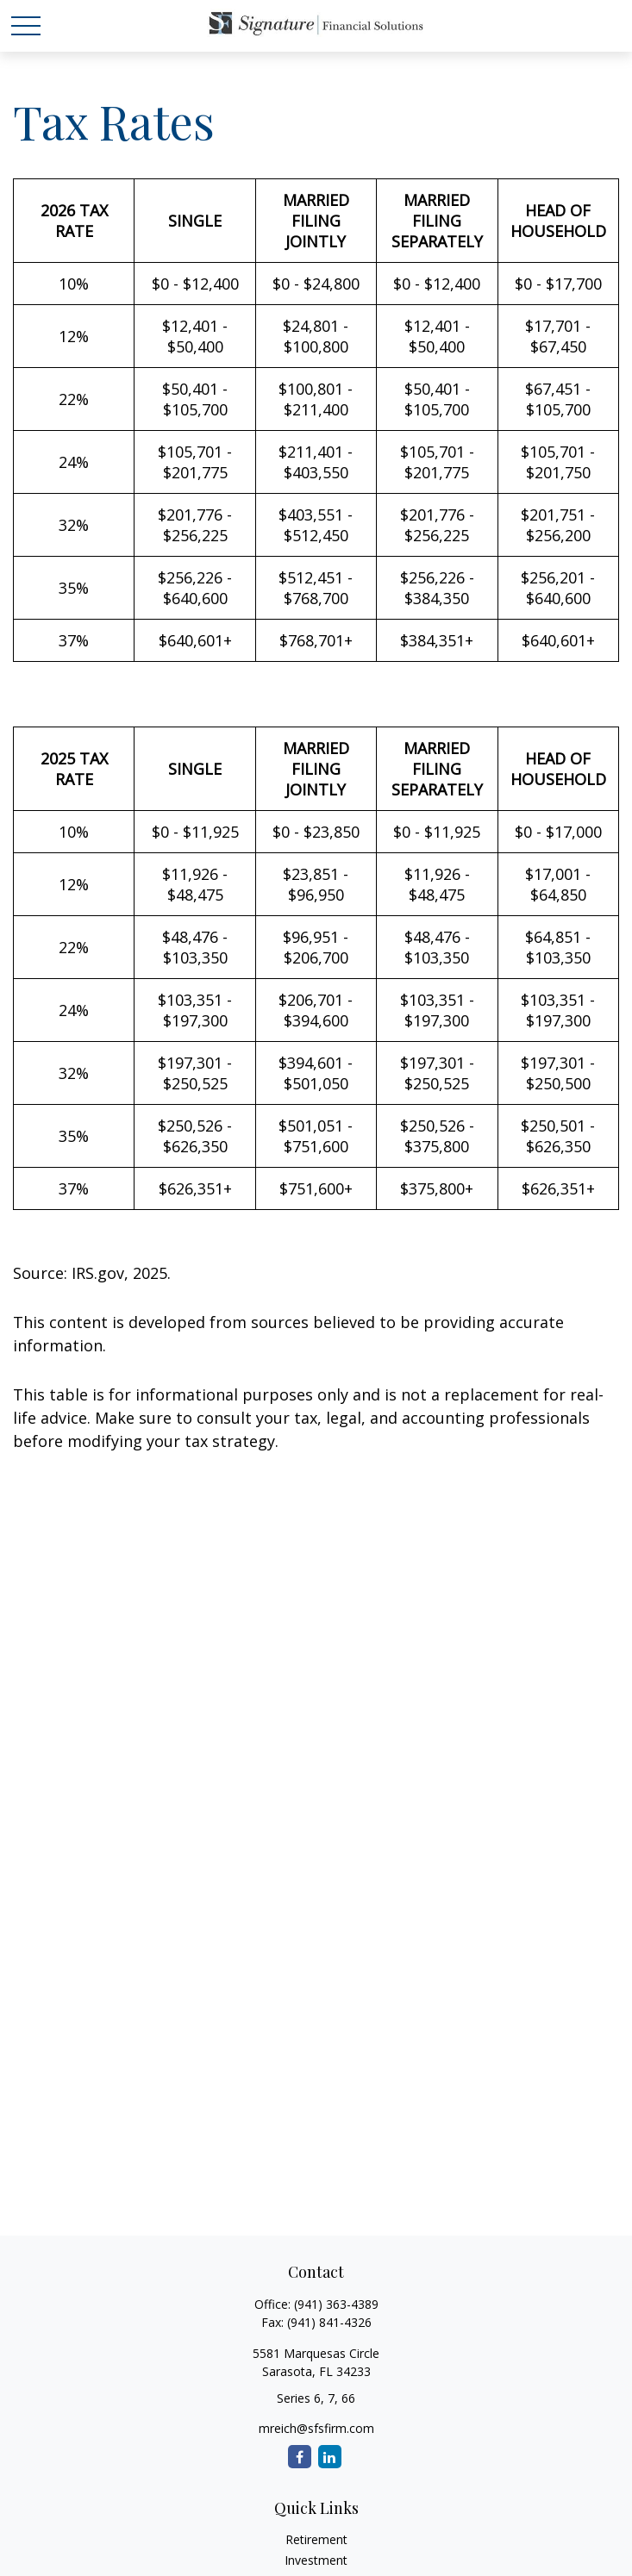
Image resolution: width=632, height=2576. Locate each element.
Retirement (316, 2539)
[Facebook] (299, 2456)
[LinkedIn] (329, 2456)
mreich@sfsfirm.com (316, 2428)
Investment (316, 2560)
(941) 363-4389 (336, 2304)
